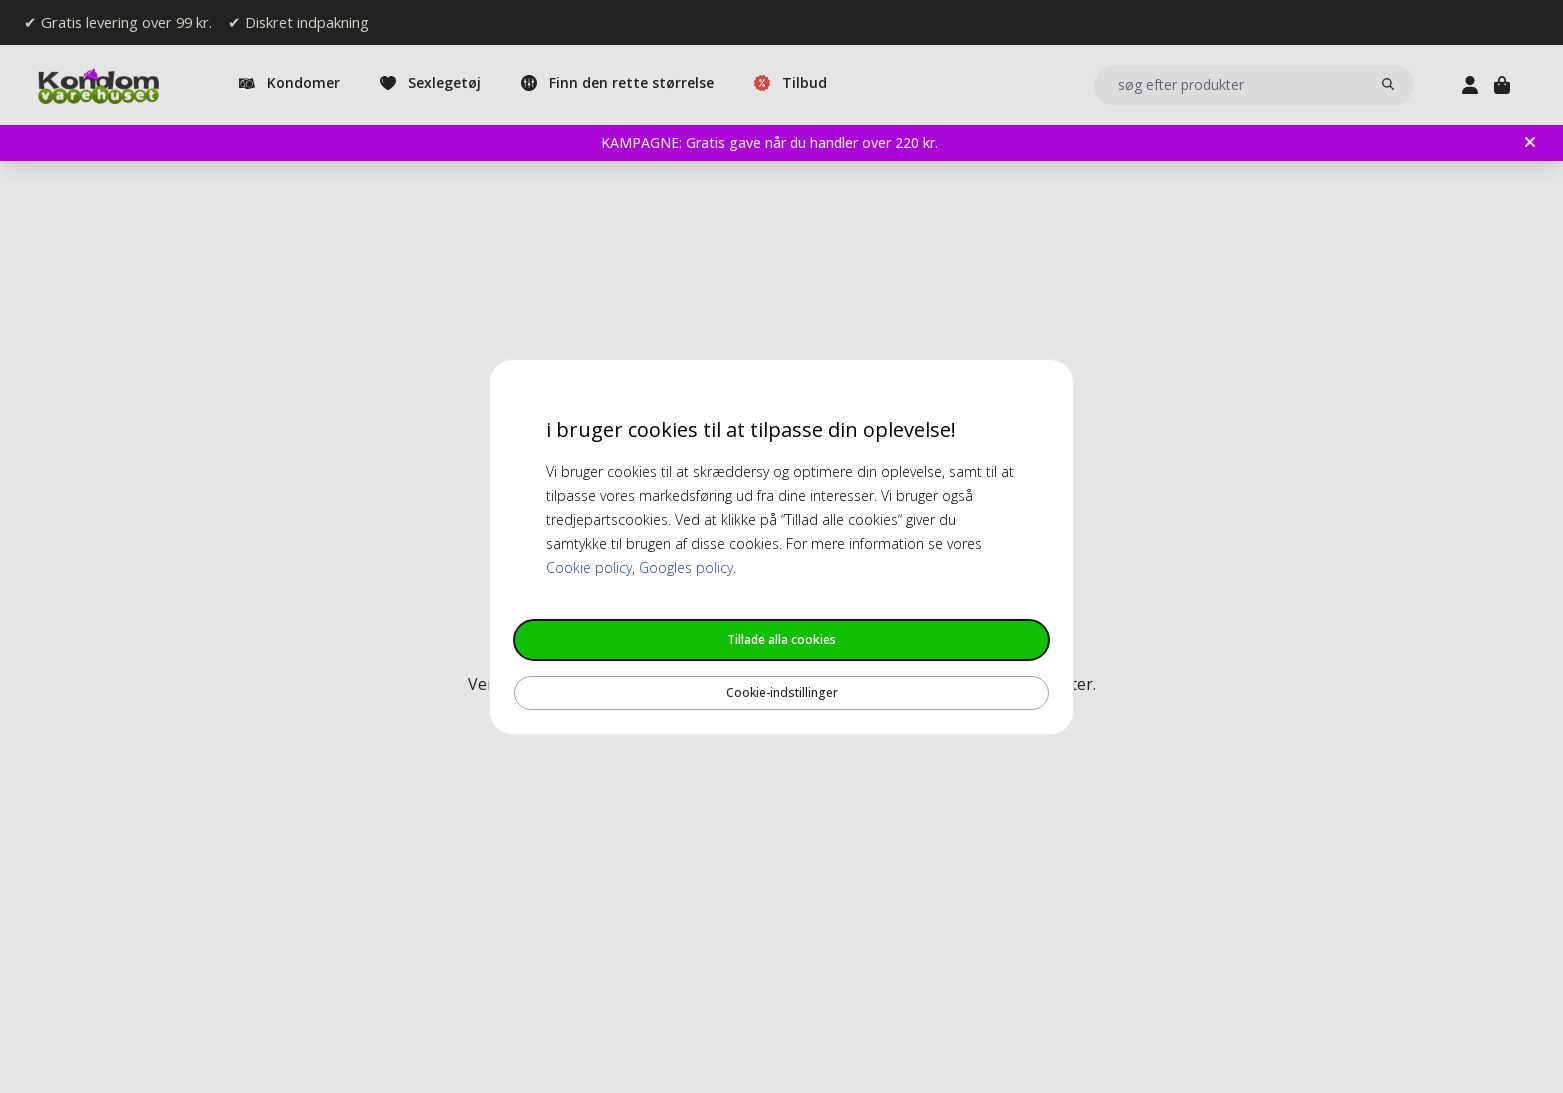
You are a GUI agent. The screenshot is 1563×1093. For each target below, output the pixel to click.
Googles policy (686, 567)
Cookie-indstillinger (782, 692)
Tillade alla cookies (781, 639)
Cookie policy (589, 567)
